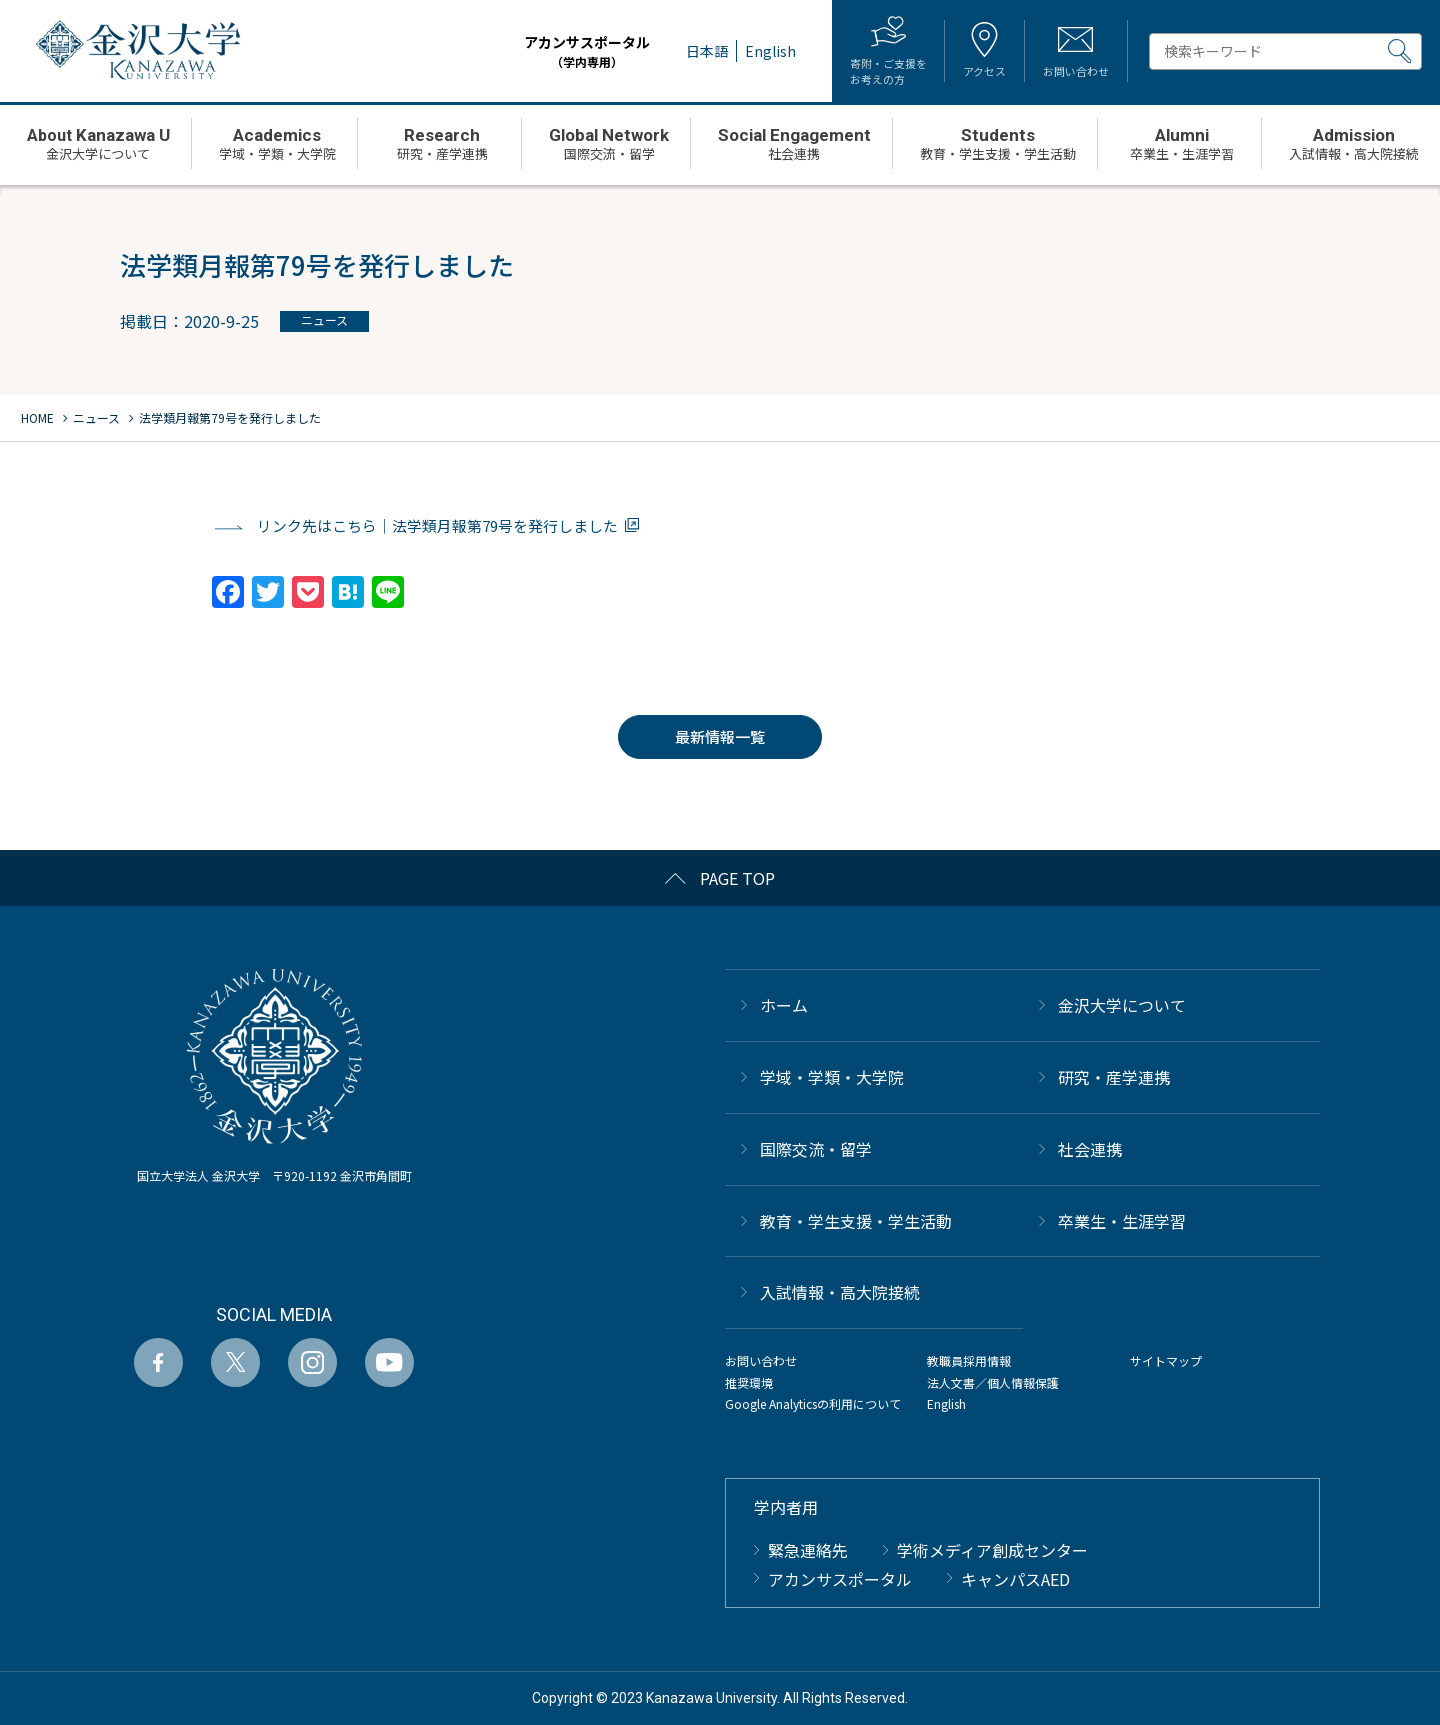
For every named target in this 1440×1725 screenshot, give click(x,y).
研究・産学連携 (1114, 1076)
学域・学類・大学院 (832, 1076)
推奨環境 (749, 1381)
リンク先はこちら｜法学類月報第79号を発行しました (437, 525)
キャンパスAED (1015, 1578)
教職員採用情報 (969, 1360)
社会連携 (1090, 1148)
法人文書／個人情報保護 (993, 1381)
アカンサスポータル (568, 51)
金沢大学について (1122, 1005)
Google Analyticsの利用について (813, 1403)
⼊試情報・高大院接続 (840, 1292)
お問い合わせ (761, 1360)
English (946, 1403)
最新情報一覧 (720, 736)
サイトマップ (1166, 1360)
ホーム (784, 1005)
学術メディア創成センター (992, 1549)
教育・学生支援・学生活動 (856, 1220)
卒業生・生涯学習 (1122, 1220)
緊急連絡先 (808, 1549)
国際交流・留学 (816, 1148)
